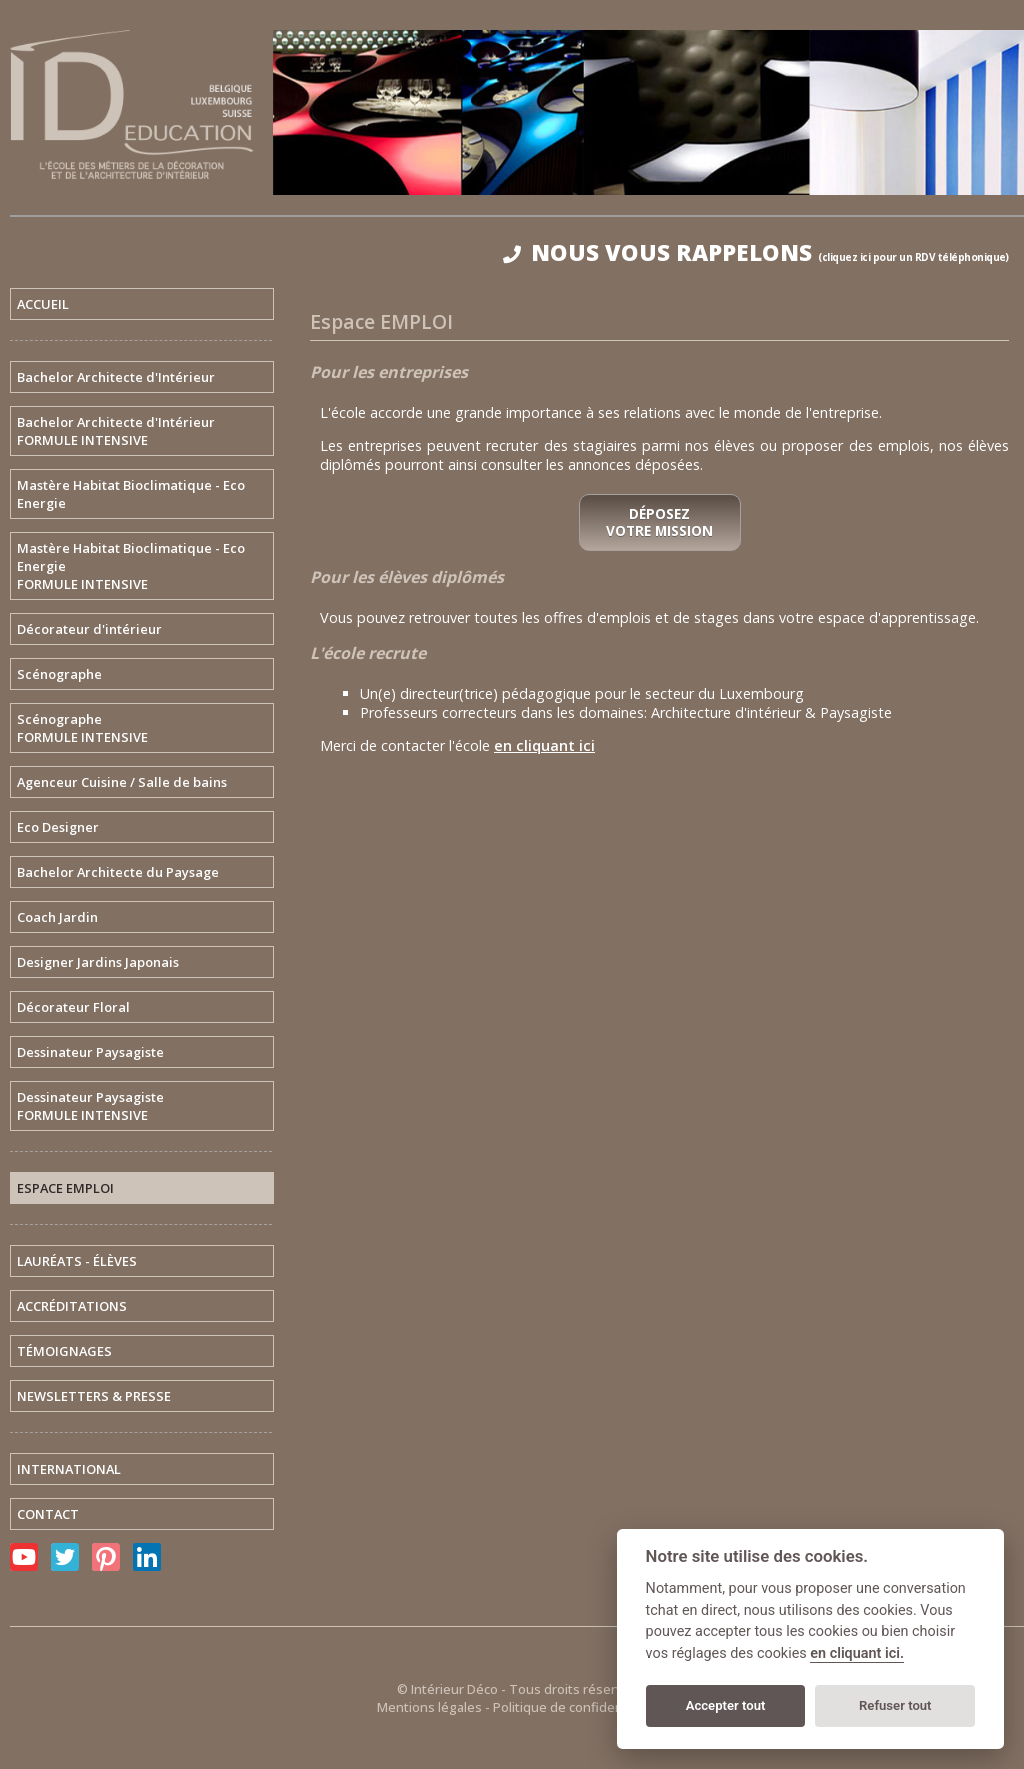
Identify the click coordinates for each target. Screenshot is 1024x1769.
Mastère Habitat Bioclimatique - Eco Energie (131, 494)
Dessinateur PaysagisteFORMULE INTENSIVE (90, 1106)
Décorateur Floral (73, 1007)
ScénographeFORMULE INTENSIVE (82, 728)
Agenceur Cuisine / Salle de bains (122, 782)
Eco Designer (58, 827)
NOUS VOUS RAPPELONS (756, 252)
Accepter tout (726, 1705)
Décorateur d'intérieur (89, 629)
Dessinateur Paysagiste (90, 1052)
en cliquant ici (544, 745)
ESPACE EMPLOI (65, 1188)
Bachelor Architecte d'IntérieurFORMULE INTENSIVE (116, 431)
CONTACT (48, 1514)
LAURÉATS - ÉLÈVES (77, 1261)
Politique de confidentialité (575, 1707)
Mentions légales (429, 1707)
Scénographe (59, 674)
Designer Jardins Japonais (98, 962)
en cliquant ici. (857, 1653)
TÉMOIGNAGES (64, 1351)
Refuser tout (895, 1705)
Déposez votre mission (659, 522)
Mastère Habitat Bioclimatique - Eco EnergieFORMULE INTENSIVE (131, 566)
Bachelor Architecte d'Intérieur (116, 377)
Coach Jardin (57, 917)
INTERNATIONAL (69, 1469)
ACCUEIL (43, 304)
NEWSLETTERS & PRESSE (94, 1396)
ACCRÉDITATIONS (72, 1306)
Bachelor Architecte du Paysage (118, 872)
